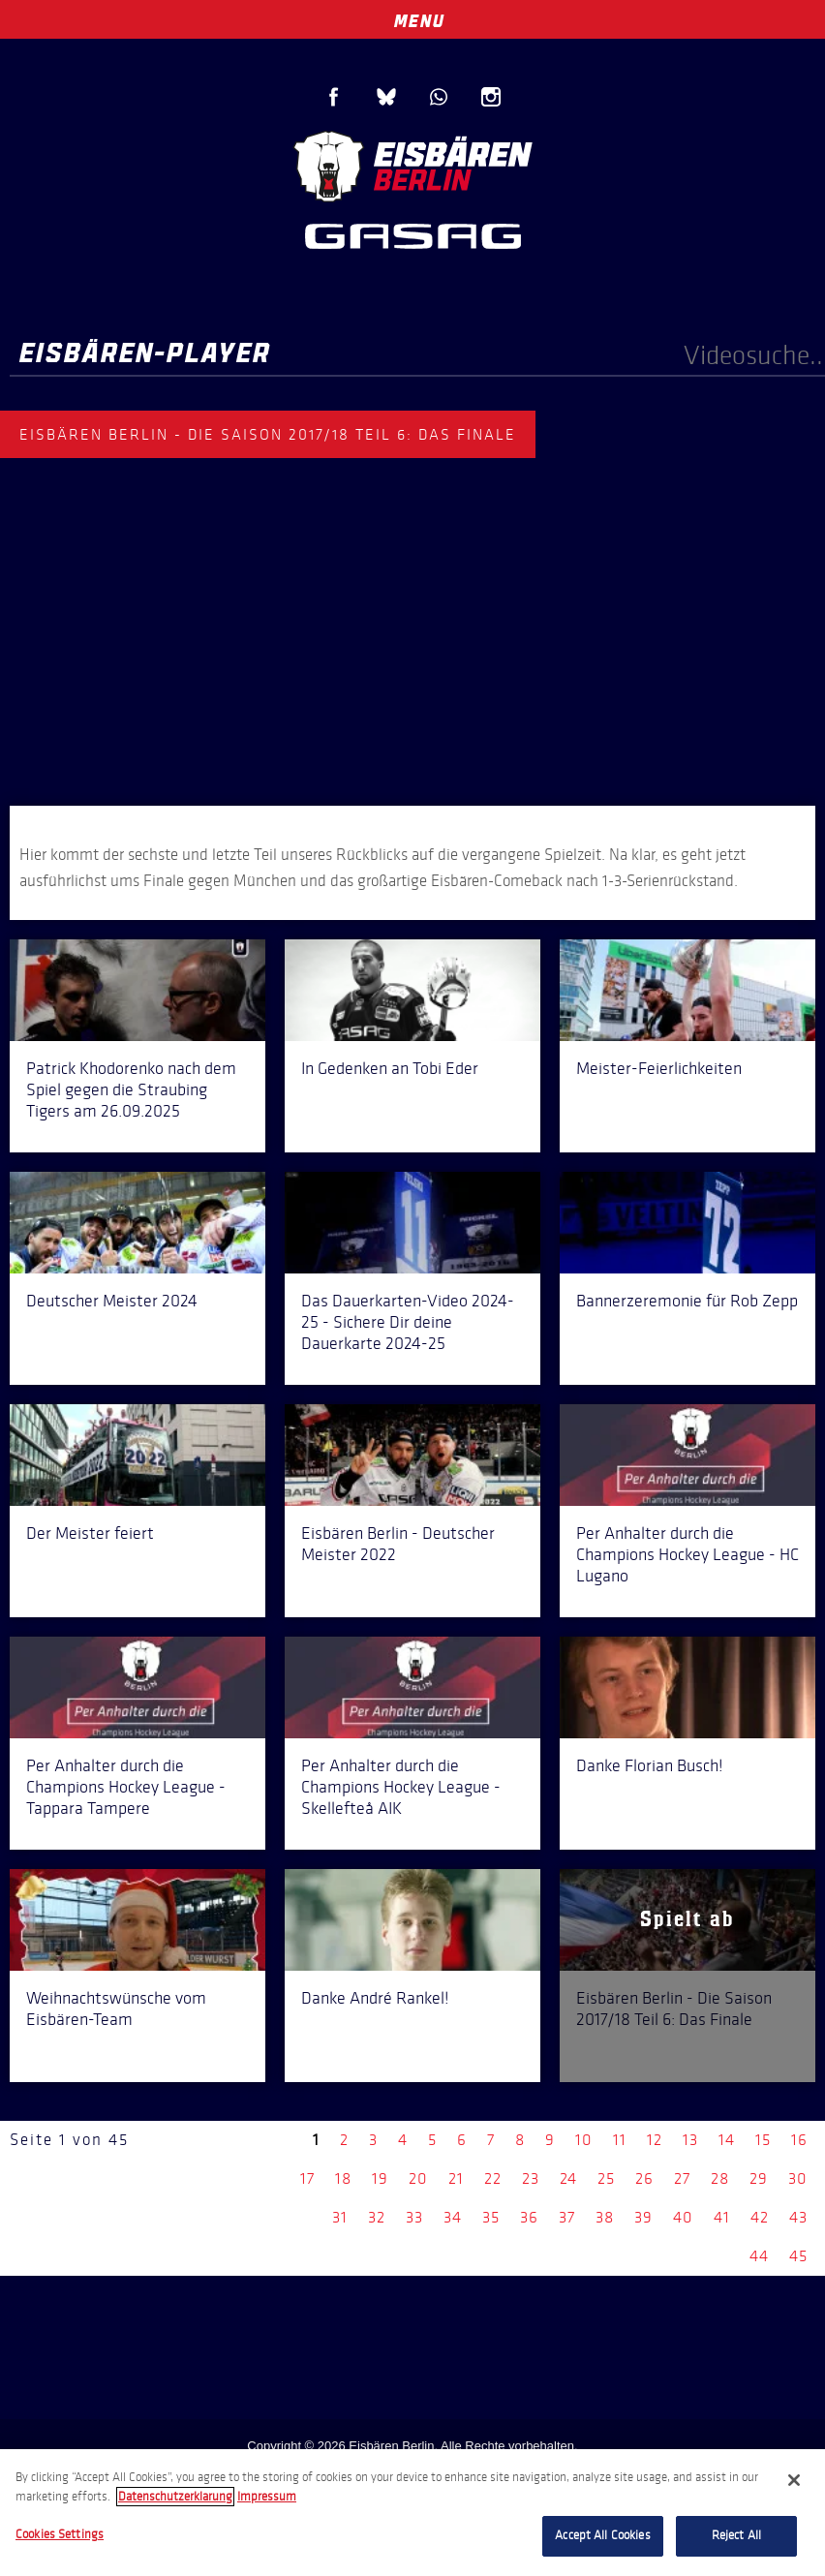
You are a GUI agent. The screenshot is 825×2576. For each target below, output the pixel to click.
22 (493, 2178)
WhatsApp (438, 97)
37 (567, 2217)
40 (683, 2217)
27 (682, 2178)
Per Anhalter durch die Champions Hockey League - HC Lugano (687, 1554)
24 (568, 2178)
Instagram (491, 97)
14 (726, 2140)
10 (584, 2140)
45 (798, 2256)
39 (643, 2217)
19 (380, 2178)
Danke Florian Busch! (649, 1765)
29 (758, 2178)
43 (798, 2217)
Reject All (736, 2535)
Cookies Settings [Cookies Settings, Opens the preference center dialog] (59, 2534)
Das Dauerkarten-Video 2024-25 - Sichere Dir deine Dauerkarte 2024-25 (407, 1322)
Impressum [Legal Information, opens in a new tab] (266, 2496)
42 (759, 2217)
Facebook (334, 97)
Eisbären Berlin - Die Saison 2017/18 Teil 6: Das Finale (674, 2008)
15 (763, 2140)
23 (530, 2178)
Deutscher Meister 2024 (112, 1300)
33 (414, 2217)
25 (606, 2178)
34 (452, 2217)
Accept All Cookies (602, 2535)
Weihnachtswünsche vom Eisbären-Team (116, 2008)
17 (307, 2178)
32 (376, 2217)
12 (654, 2140)
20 (418, 2178)
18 (343, 2178)
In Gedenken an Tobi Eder (389, 1068)
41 (722, 2217)
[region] (412, 2512)
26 (644, 2178)
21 (456, 2178)
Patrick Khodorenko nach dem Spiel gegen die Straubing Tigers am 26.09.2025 (131, 1089)
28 (720, 2178)
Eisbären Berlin (412, 164)
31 (340, 2217)
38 (605, 2217)
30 (798, 2178)
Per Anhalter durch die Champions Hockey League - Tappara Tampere (126, 1787)
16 (799, 2140)
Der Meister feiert (90, 1533)
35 (491, 2217)
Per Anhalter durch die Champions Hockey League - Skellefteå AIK (401, 1787)
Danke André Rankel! (375, 1998)
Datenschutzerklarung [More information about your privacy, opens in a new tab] (175, 2496)
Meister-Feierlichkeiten (659, 1068)
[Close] (794, 2480)
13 (690, 2140)
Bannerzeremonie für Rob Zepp (687, 1300)
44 (759, 2256)
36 (529, 2217)
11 (619, 2140)
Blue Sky (386, 97)
